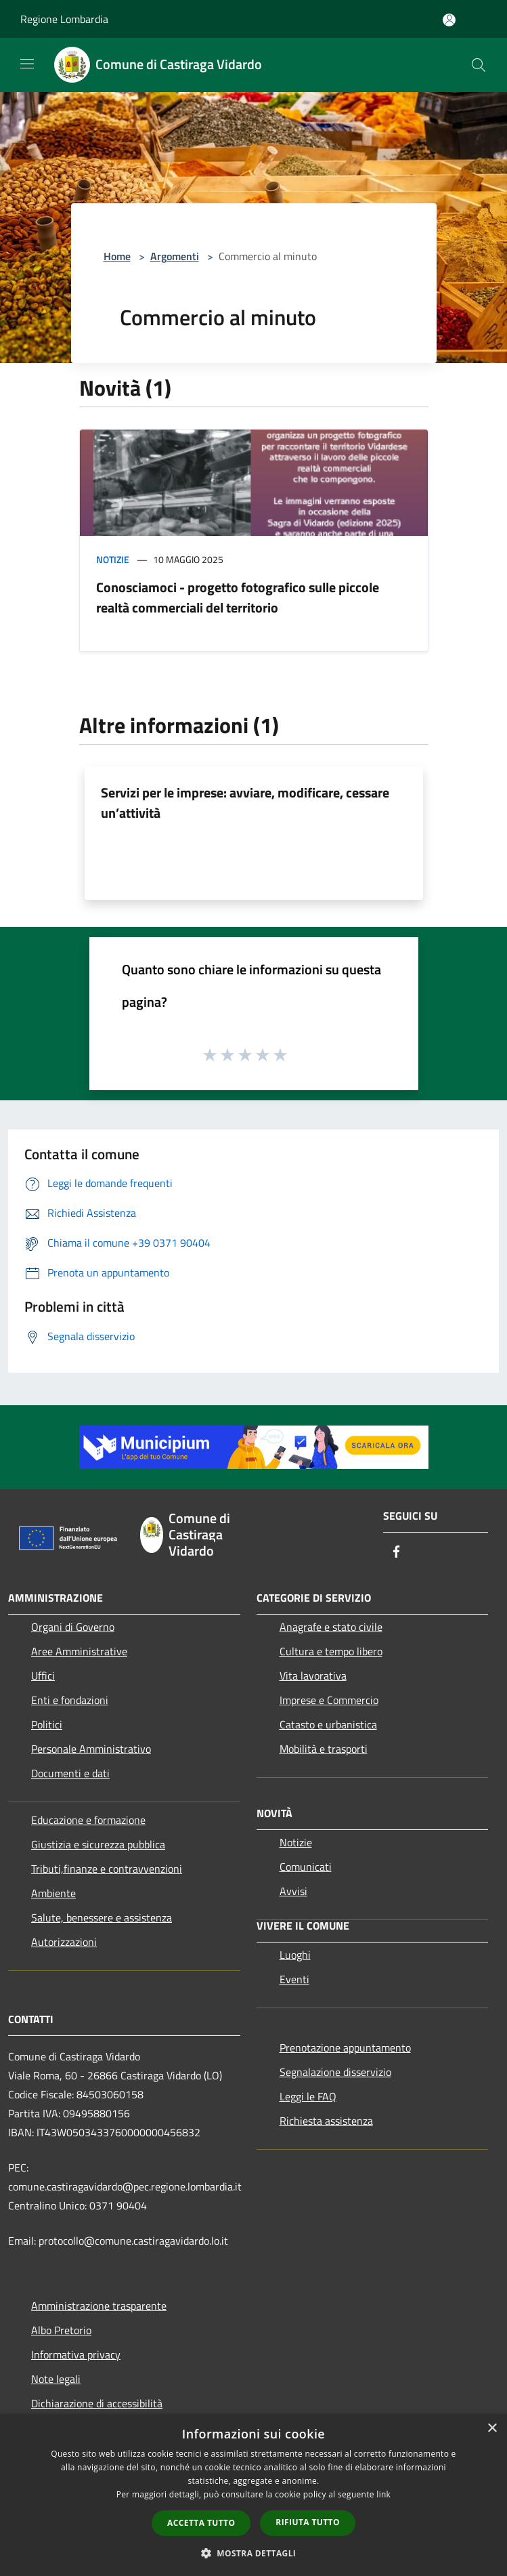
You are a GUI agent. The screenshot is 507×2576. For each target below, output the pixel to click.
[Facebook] (396, 1552)
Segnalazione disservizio (335, 2072)
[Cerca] (478, 65)
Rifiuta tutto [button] (307, 2522)
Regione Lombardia (64, 19)
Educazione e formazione (88, 1820)
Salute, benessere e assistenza (101, 1917)
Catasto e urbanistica (328, 1724)
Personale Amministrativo (91, 1749)
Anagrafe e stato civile (331, 1627)
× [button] (492, 2429)
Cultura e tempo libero (331, 1651)
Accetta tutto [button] (201, 2523)
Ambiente (53, 1893)
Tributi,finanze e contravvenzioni (106, 1869)
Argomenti (174, 256)
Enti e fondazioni (69, 1700)
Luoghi (295, 1955)
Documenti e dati (70, 1773)
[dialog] (253, 2495)
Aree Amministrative (79, 1651)
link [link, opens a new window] (383, 2494)
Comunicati (306, 1866)
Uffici (43, 1675)
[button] (253, 2553)
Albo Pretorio (61, 2330)
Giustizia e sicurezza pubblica (98, 1844)
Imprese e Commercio (329, 1700)
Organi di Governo (72, 1627)
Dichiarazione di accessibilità (96, 2403)
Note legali (56, 2379)
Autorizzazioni (64, 1942)
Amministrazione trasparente (99, 2306)
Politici (46, 1724)
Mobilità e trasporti (324, 1749)
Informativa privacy (75, 2354)
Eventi (294, 1979)
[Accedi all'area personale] (449, 20)
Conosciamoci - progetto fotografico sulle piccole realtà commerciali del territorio (237, 597)
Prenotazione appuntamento (345, 2047)
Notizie (112, 559)
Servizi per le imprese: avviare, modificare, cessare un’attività (245, 802)
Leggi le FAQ (308, 2096)
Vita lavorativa (313, 1675)
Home (117, 256)
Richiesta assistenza (326, 2121)
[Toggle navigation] (27, 64)
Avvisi (293, 1891)
